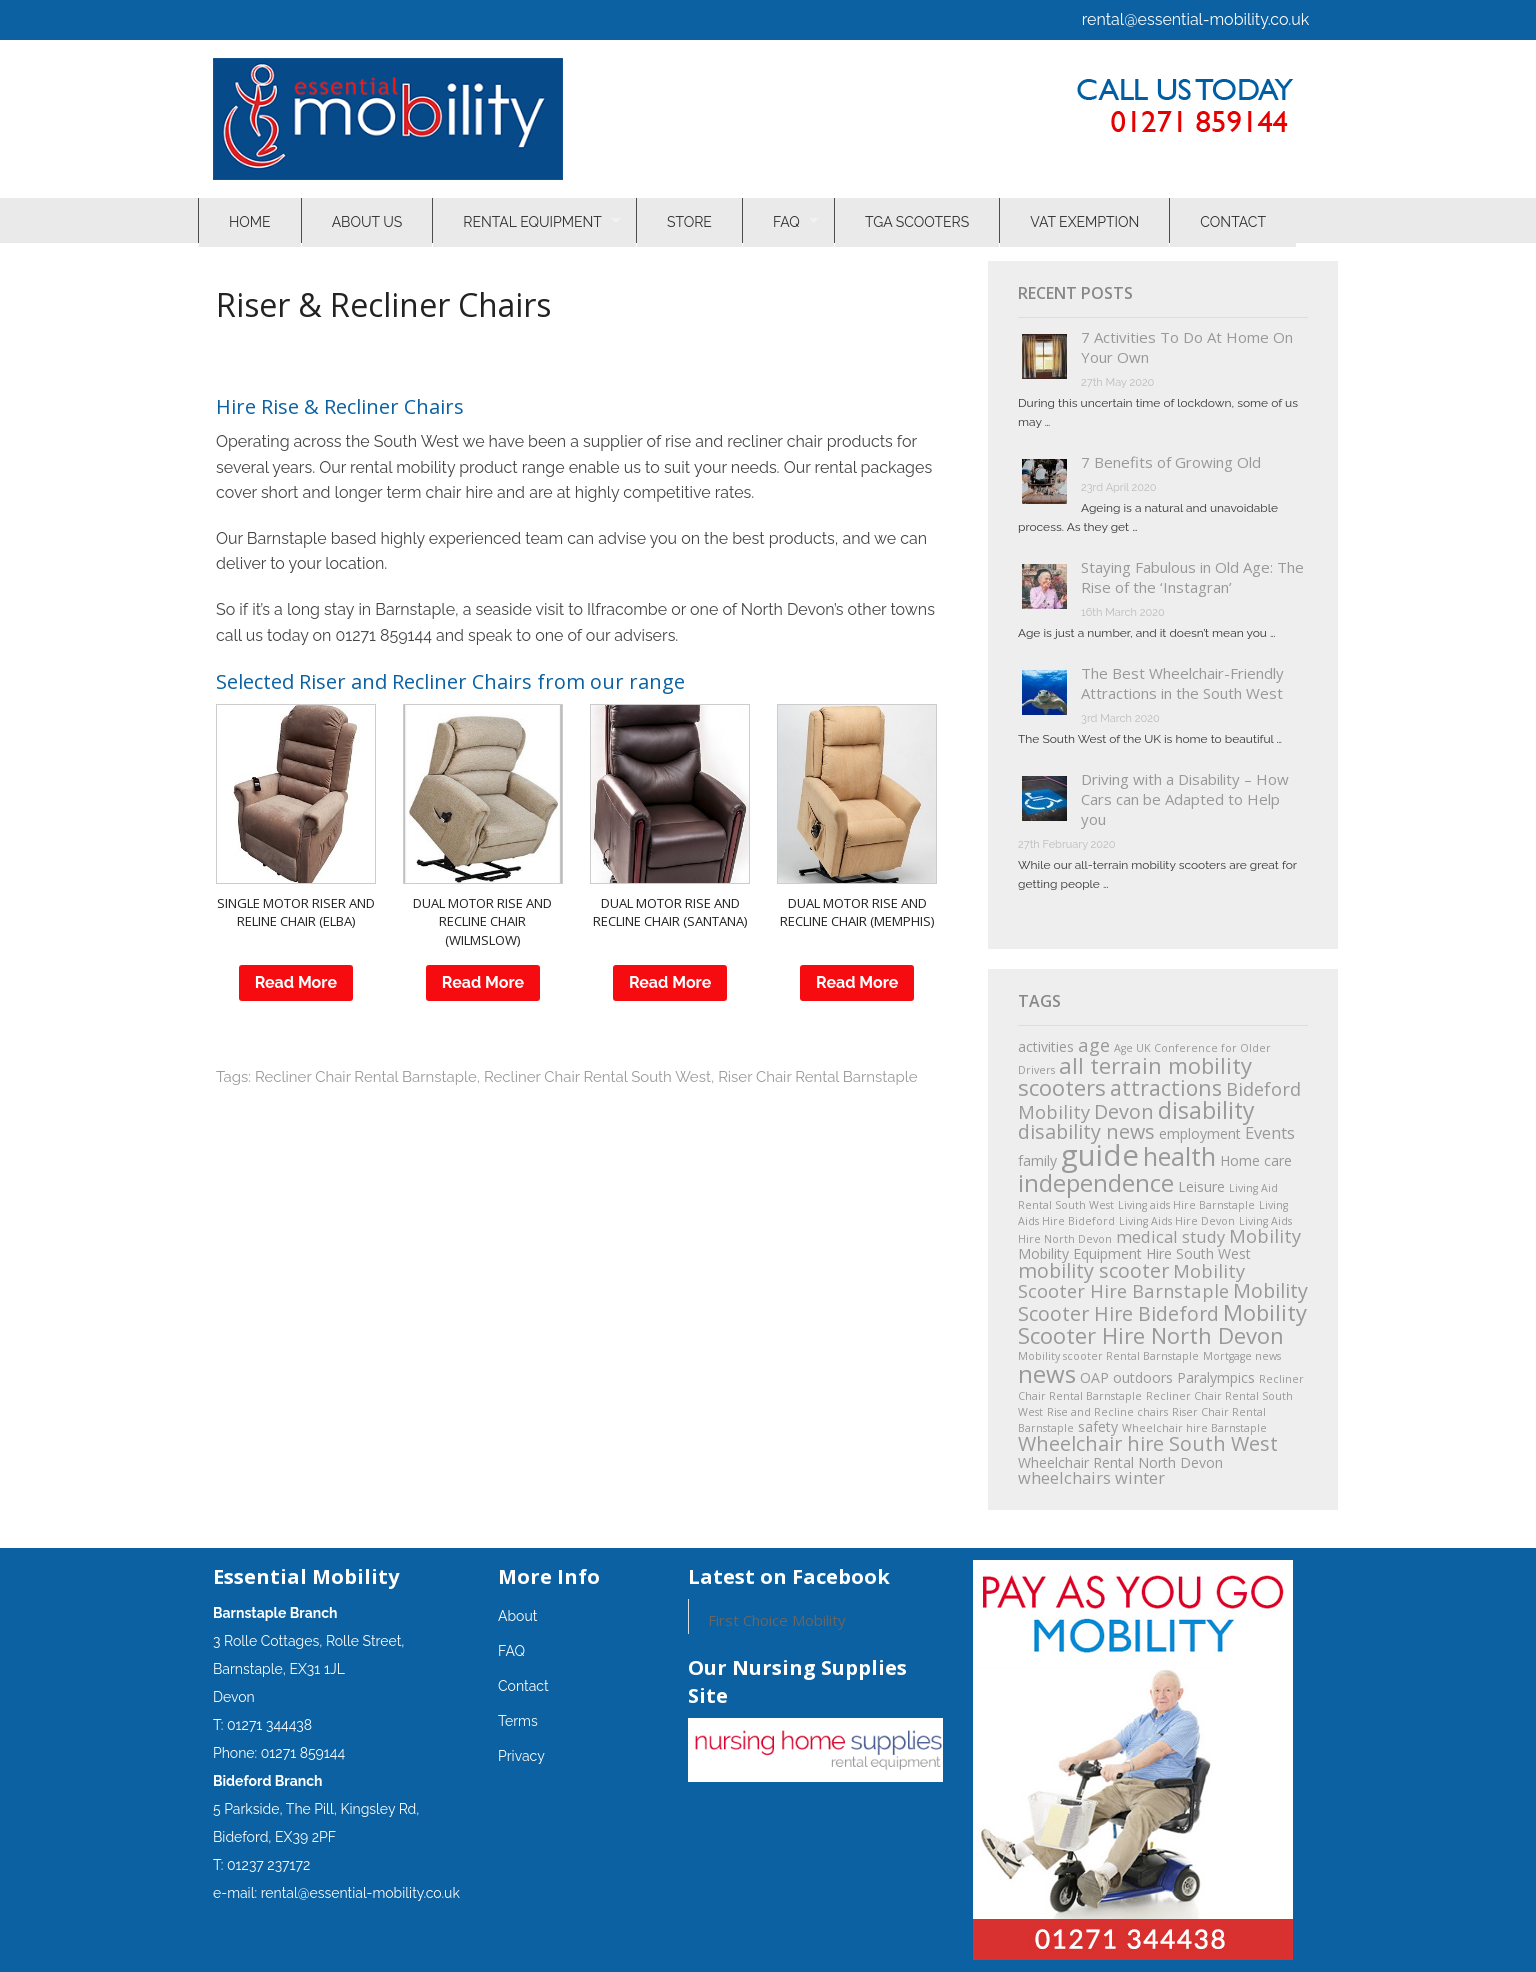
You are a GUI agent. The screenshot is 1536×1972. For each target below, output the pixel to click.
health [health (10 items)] (1179, 1156)
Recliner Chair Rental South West (597, 1077)
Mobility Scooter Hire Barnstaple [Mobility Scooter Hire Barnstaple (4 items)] (1131, 1280)
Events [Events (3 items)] (1270, 1132)
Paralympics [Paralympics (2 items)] (1216, 1377)
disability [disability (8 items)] (1206, 1110)
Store (690, 220)
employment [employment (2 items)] (1200, 1133)
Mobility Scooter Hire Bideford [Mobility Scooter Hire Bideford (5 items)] (1163, 1302)
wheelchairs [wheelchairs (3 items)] (1064, 1477)
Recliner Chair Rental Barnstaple (366, 1077)
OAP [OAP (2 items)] (1094, 1377)
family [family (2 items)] (1037, 1160)
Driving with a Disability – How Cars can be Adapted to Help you (1185, 799)
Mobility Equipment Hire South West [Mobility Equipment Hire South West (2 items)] (1134, 1253)
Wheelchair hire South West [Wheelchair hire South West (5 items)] (1148, 1443)
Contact (1235, 220)
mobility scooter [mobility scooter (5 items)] (1093, 1270)
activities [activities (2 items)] (1046, 1046)
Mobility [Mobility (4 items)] (1265, 1235)
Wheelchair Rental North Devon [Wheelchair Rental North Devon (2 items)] (1120, 1462)
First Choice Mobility (777, 1620)
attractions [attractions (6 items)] (1166, 1087)
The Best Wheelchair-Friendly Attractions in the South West (1182, 683)
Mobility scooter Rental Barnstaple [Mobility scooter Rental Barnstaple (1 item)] (1108, 1356)
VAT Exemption (1086, 220)
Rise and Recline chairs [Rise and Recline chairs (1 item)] (1107, 1412)
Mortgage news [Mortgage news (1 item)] (1242, 1356)
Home (250, 220)
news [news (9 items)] (1047, 1373)
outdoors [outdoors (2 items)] (1143, 1377)
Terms (518, 1721)
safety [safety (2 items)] (1098, 1426)
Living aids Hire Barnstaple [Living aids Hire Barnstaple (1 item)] (1186, 1205)
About (517, 1616)
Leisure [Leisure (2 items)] (1201, 1186)
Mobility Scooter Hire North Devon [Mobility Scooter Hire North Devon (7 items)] (1162, 1323)
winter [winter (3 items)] (1140, 1477)
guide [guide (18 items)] (1100, 1155)
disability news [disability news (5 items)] (1086, 1131)
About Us (367, 220)
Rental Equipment (532, 220)
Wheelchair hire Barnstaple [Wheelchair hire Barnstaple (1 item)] (1194, 1428)
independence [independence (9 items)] (1096, 1182)
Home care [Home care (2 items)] (1256, 1160)
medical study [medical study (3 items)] (1170, 1236)
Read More (296, 982)
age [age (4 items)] (1094, 1044)
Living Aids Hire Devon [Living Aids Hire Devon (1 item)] (1177, 1221)
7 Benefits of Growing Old (1171, 462)
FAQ (787, 220)
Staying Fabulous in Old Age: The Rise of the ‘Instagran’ (1192, 577)
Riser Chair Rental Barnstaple (817, 1077)
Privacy (521, 1756)
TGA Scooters (919, 220)
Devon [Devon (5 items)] (1124, 1111)
